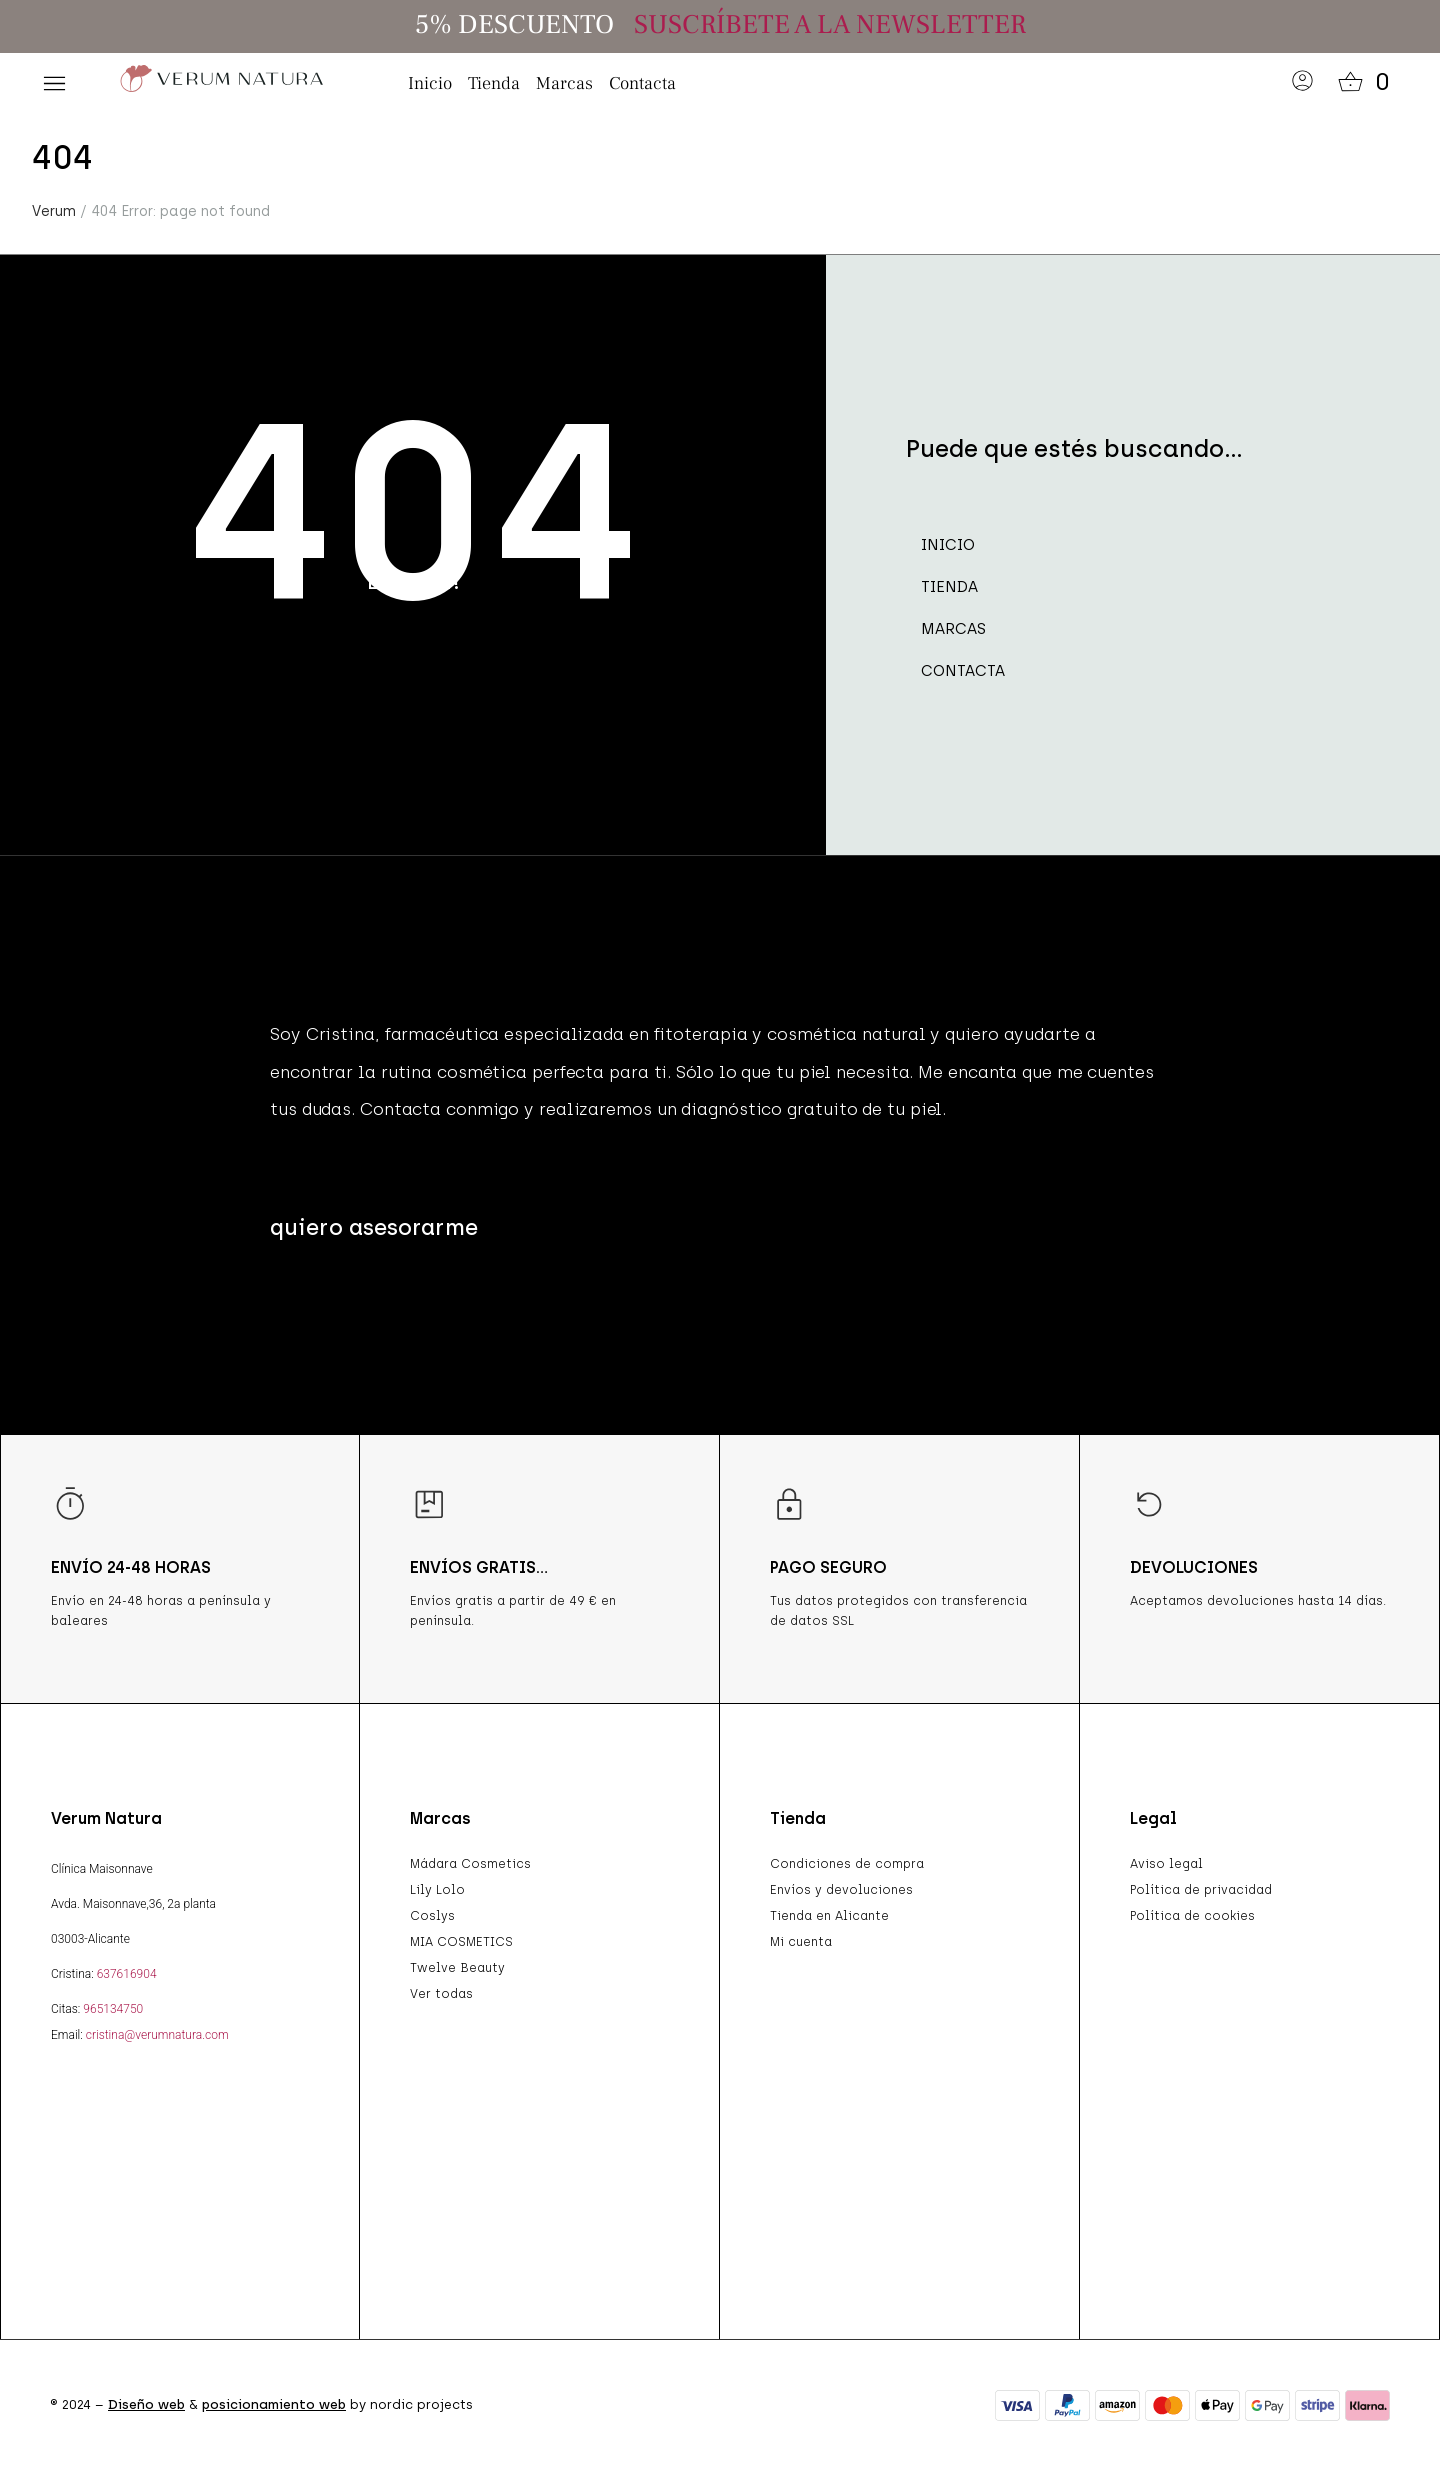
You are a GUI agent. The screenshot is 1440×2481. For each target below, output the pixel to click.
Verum (54, 211)
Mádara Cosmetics (470, 1864)
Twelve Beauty (457, 1968)
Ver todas (441, 1994)
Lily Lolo (437, 1890)
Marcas (564, 83)
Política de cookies (1192, 1916)
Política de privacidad (1201, 1890)
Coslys (432, 1916)
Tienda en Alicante (829, 1916)
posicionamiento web (274, 2404)
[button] (54, 83)
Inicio (430, 83)
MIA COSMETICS (461, 1942)
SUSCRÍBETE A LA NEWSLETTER (830, 24)
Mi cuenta (801, 1942)
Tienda (494, 83)
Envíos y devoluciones (841, 1890)
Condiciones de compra (847, 1864)
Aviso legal (1166, 1864)
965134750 (113, 2009)
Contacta (642, 83)
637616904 (127, 1974)
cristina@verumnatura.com (157, 2035)
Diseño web (146, 2404)
